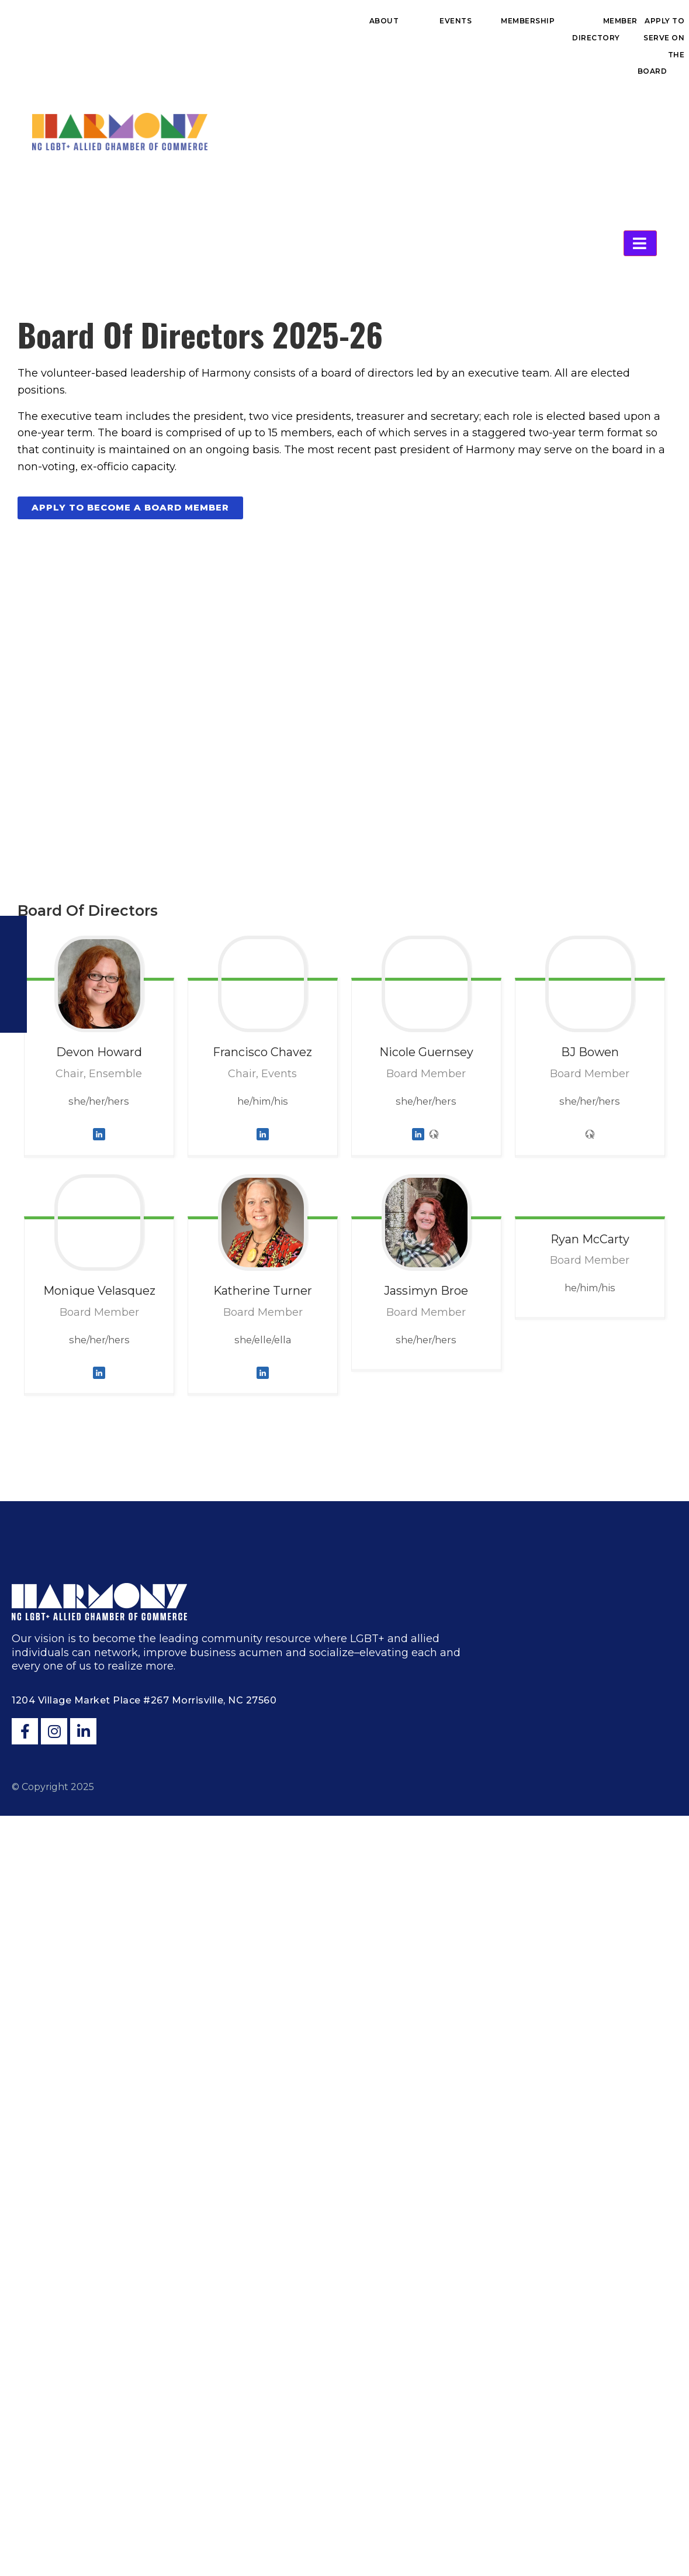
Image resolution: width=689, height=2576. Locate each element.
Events (455, 20)
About (384, 20)
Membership (528, 20)
